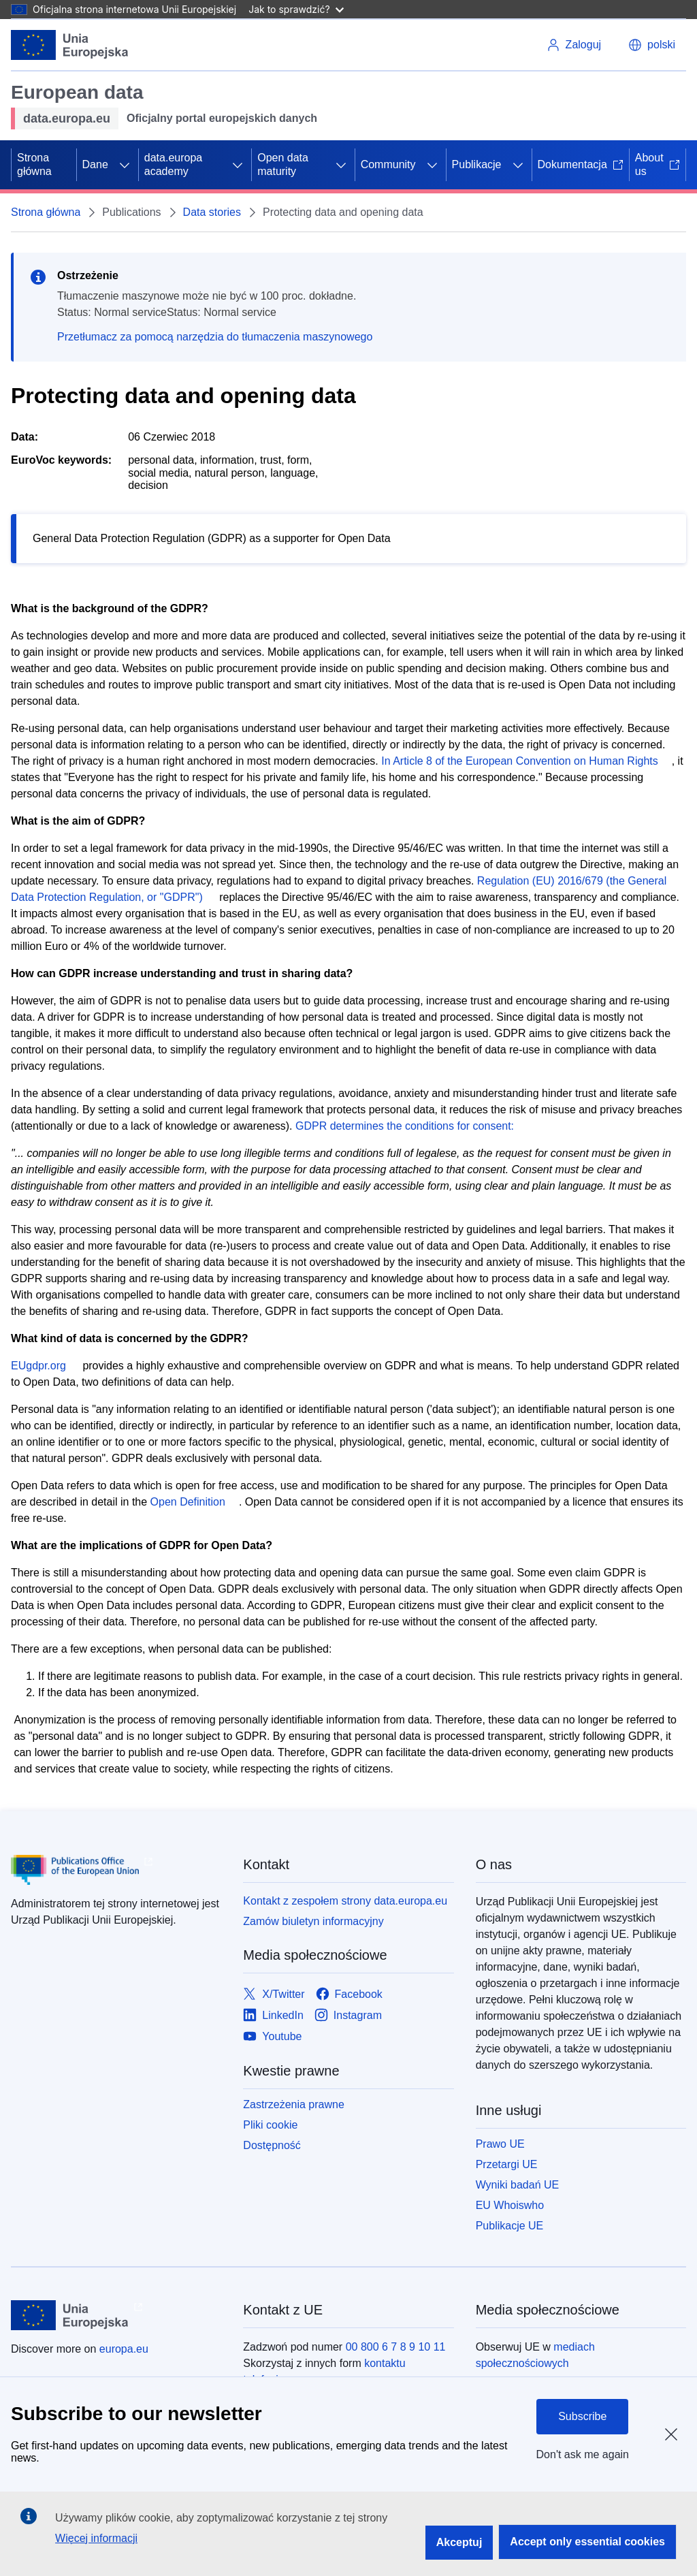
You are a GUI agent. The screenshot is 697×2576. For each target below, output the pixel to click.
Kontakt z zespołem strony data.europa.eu (345, 1901)
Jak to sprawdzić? (295, 9)
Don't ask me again (582, 2454)
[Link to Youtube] (272, 2037)
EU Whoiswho (510, 2205)
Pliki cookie (270, 2125)
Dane (95, 164)
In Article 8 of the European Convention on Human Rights (519, 761)
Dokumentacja (580, 164)
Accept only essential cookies (587, 2541)
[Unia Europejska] (70, 45)
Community (388, 164)
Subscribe (582, 2416)
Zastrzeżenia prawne (293, 2104)
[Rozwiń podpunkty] (124, 164)
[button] (651, 45)
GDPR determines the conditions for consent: (404, 1126)
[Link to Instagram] (348, 2016)
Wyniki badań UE (518, 2185)
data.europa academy (173, 164)
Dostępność (272, 2145)
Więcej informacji (96, 2538)
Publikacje (477, 164)
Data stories (212, 212)
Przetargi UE (507, 2164)
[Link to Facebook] (349, 1995)
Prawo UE (500, 2144)
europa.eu (123, 2349)
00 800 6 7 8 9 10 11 (396, 2347)
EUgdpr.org (38, 1365)
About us (657, 164)
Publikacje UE (510, 2225)
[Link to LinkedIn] (273, 2016)
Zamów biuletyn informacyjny (313, 1921)
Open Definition (187, 1502)
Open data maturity (282, 164)
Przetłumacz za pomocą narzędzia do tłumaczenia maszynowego (214, 337)
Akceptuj (459, 2542)
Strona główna (34, 164)
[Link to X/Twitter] (273, 1995)
